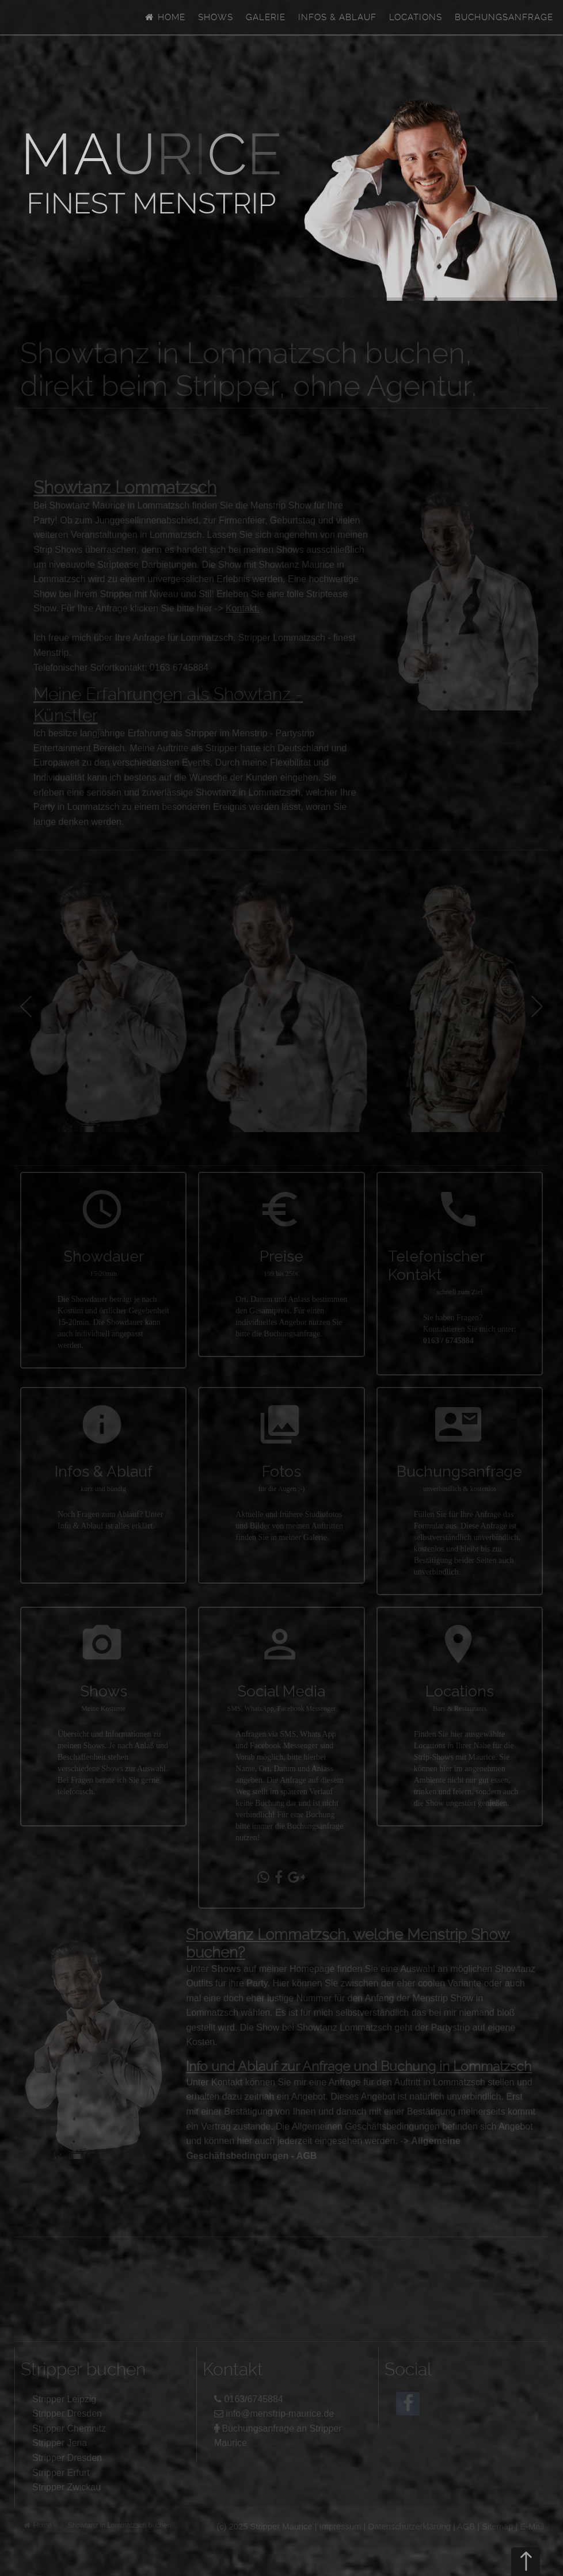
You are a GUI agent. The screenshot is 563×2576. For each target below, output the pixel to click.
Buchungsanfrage (504, 17)
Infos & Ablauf (337, 17)
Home (164, 17)
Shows (215, 17)
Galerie (266, 17)
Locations (415, 17)
